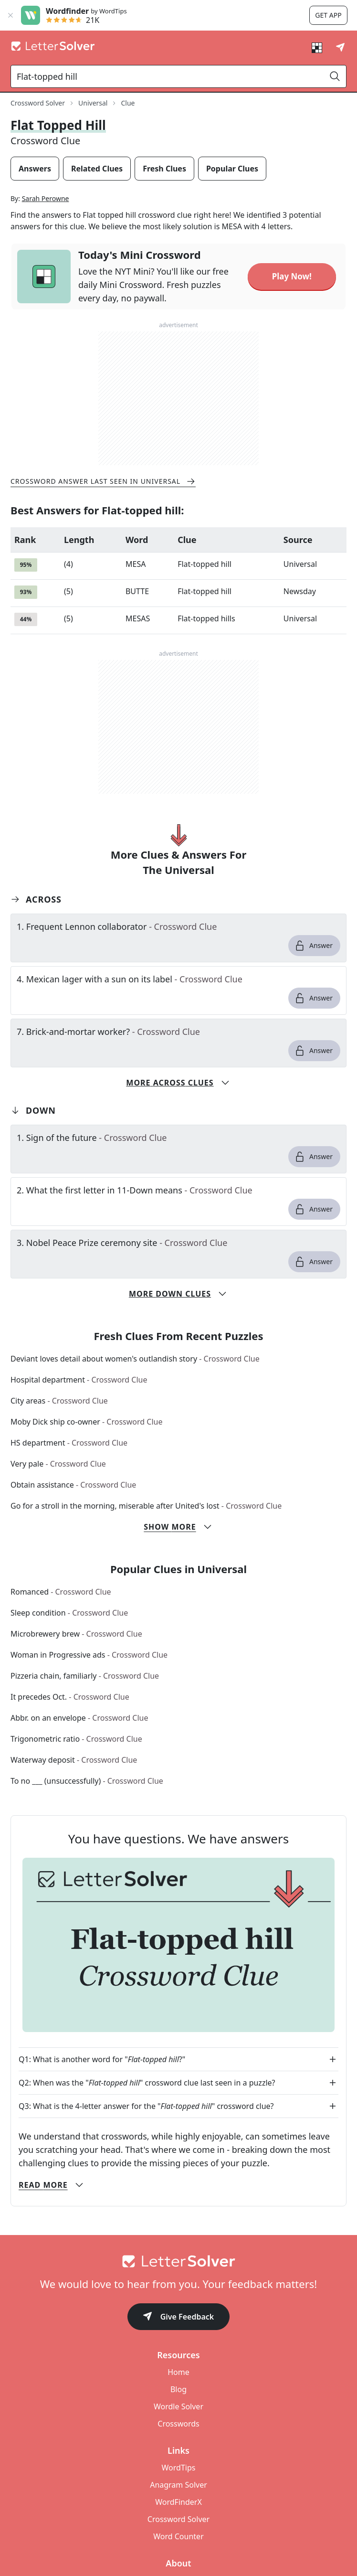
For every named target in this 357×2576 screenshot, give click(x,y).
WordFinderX (178, 2502)
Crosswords (178, 2423)
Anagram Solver (178, 2485)
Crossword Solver (178, 2519)
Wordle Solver (178, 2406)
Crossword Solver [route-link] (37, 102)
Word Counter (178, 2536)
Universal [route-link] (92, 102)
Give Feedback (178, 2317)
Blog (178, 2389)
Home (178, 2372)
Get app (328, 15)
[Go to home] (178, 2261)
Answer (313, 945)
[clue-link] (178, 926)
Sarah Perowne (45, 198)
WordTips (179, 2467)
